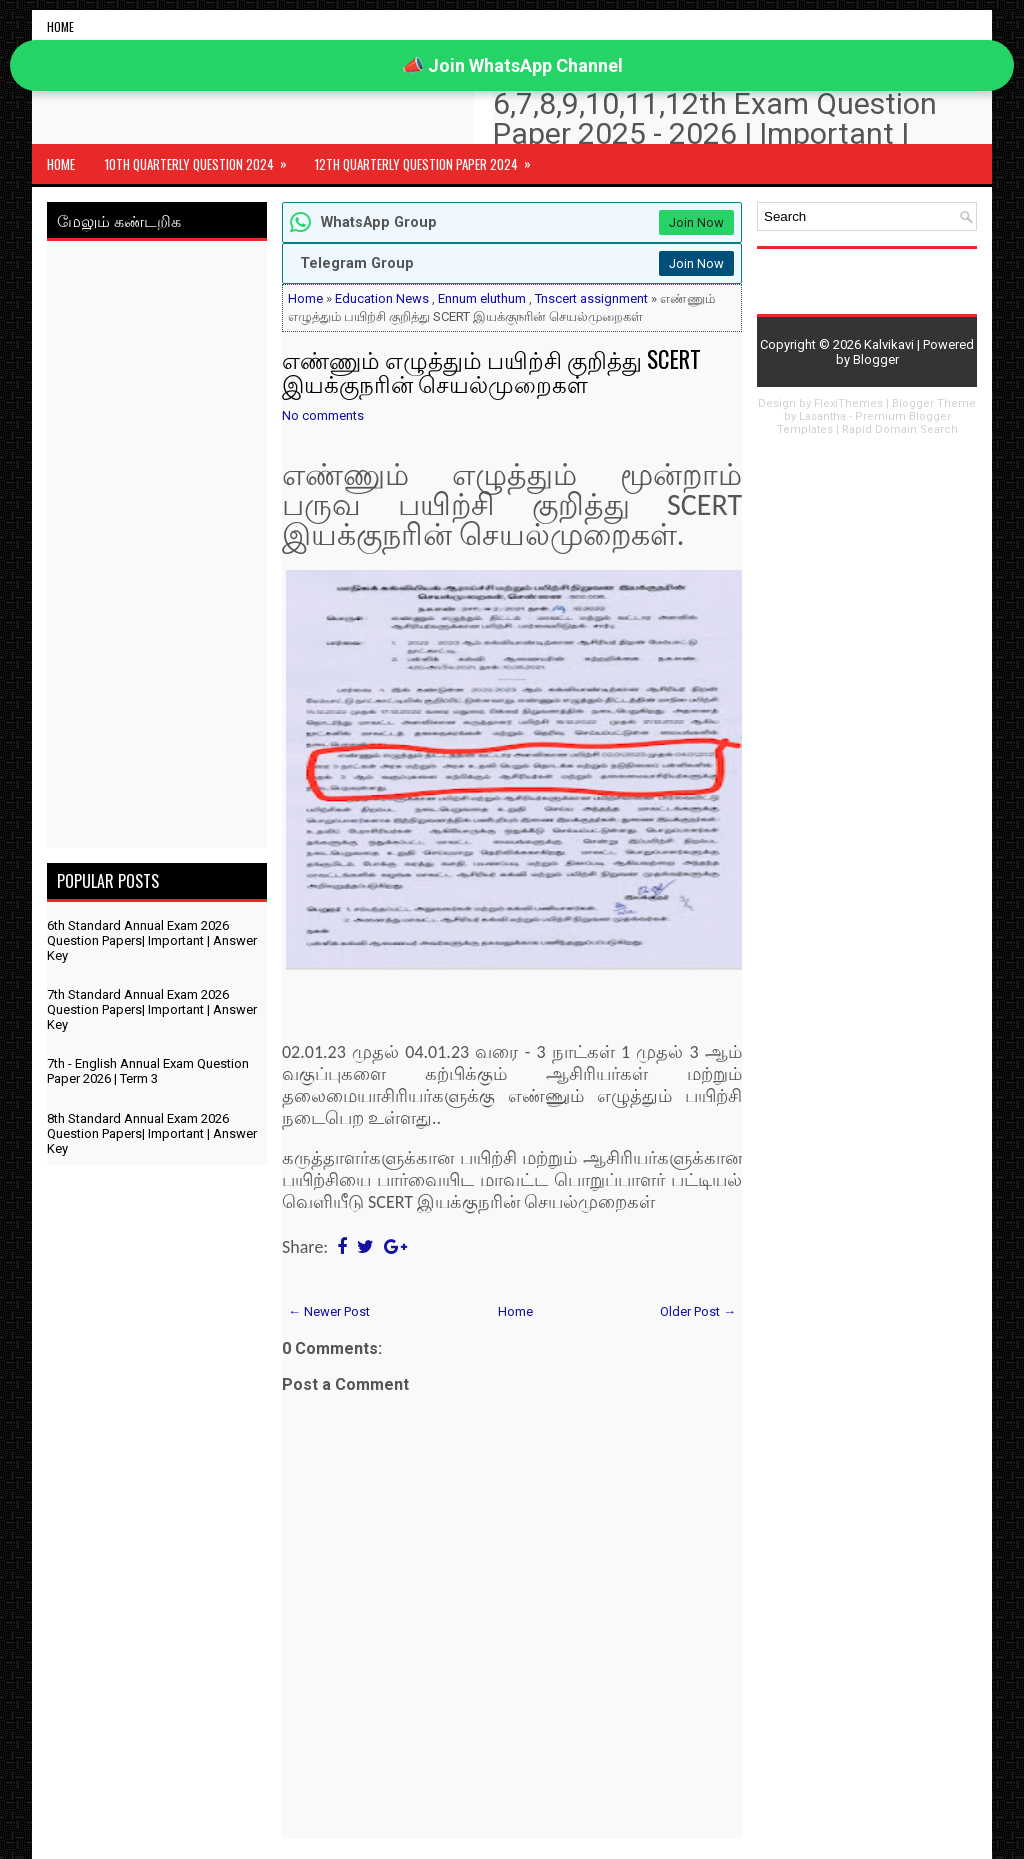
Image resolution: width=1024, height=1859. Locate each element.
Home (60, 26)
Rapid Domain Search (900, 429)
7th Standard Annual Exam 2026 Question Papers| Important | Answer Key (152, 1009)
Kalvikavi (889, 344)
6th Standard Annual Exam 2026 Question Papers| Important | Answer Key (152, 940)
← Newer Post (329, 1311)
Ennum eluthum (482, 298)
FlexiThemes (848, 403)
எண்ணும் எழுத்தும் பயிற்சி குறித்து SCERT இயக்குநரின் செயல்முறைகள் (491, 371)
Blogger (876, 359)
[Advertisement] (157, 548)
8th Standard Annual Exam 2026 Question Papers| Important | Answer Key (152, 1133)
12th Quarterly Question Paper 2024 (429, 159)
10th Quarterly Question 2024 (202, 159)
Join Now (696, 222)
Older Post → (698, 1311)
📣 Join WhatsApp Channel (512, 65)
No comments (323, 415)
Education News (382, 298)
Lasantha (822, 416)
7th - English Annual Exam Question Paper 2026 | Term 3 (148, 1071)
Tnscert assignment (591, 298)
